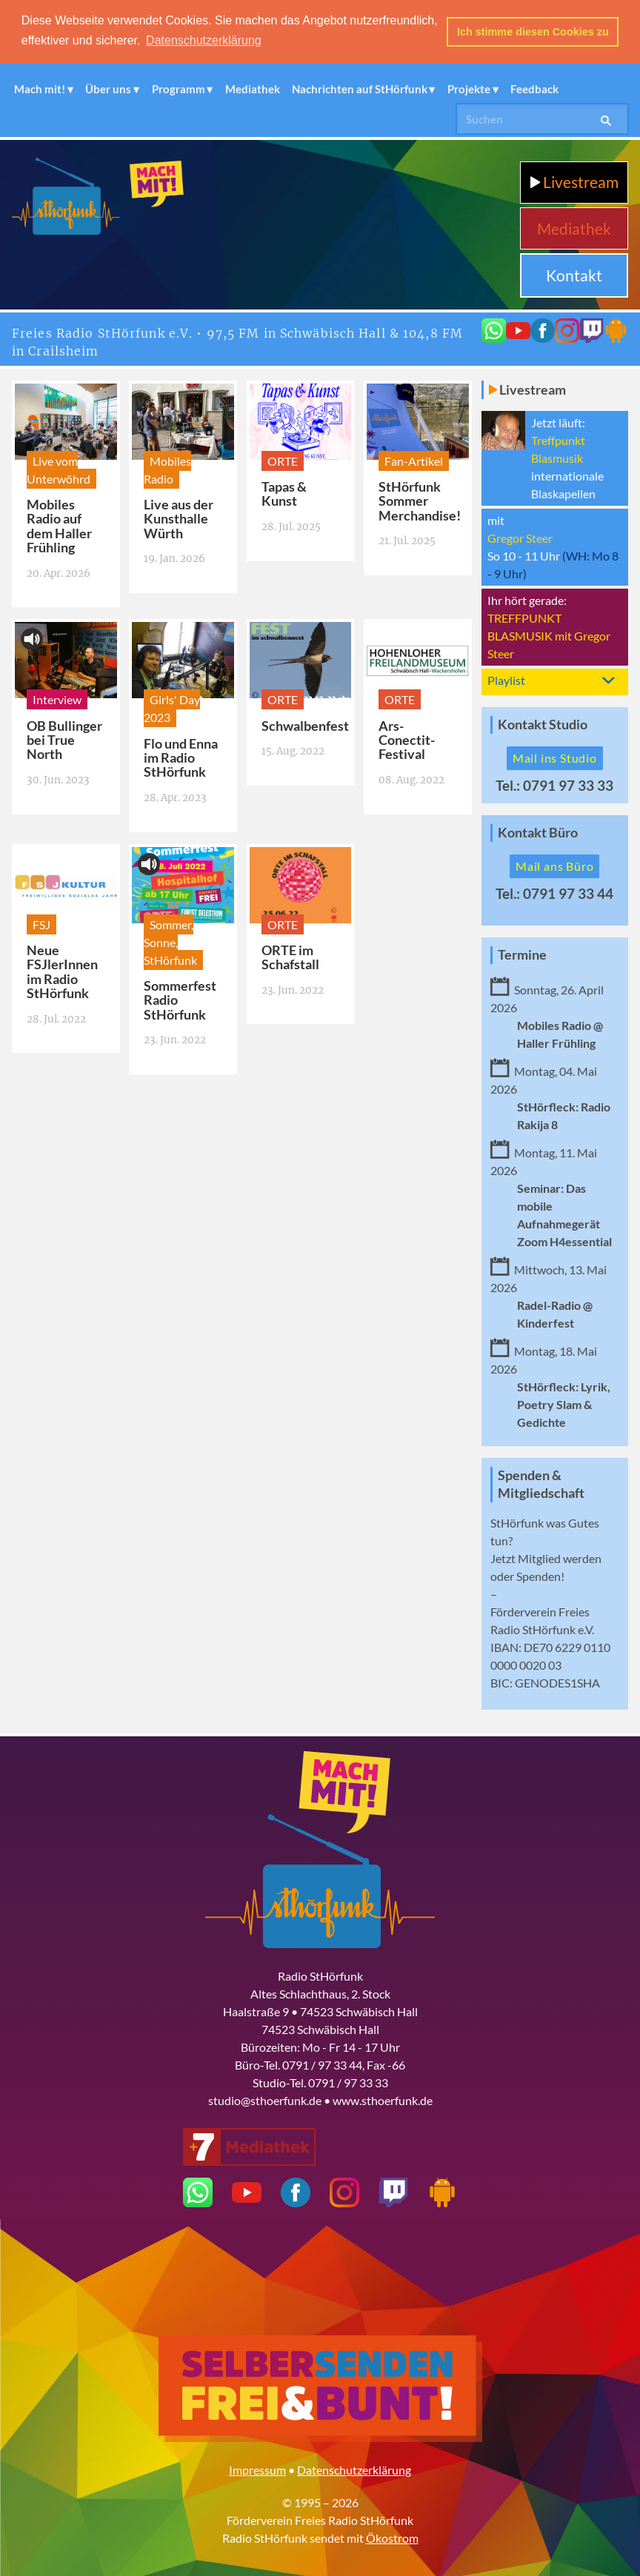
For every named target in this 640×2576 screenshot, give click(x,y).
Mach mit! (39, 88)
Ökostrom (392, 2537)
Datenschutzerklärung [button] (203, 40)
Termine (522, 953)
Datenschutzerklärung (354, 2469)
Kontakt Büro (538, 832)
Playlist (506, 679)
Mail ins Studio (555, 757)
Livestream (574, 181)
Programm (178, 88)
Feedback (534, 88)
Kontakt (574, 274)
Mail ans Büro (554, 864)
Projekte (468, 88)
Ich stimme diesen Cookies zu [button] (533, 32)
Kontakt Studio (542, 724)
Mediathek (252, 88)
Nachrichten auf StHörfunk (359, 88)
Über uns (108, 88)
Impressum (257, 2469)
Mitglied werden (559, 1557)
